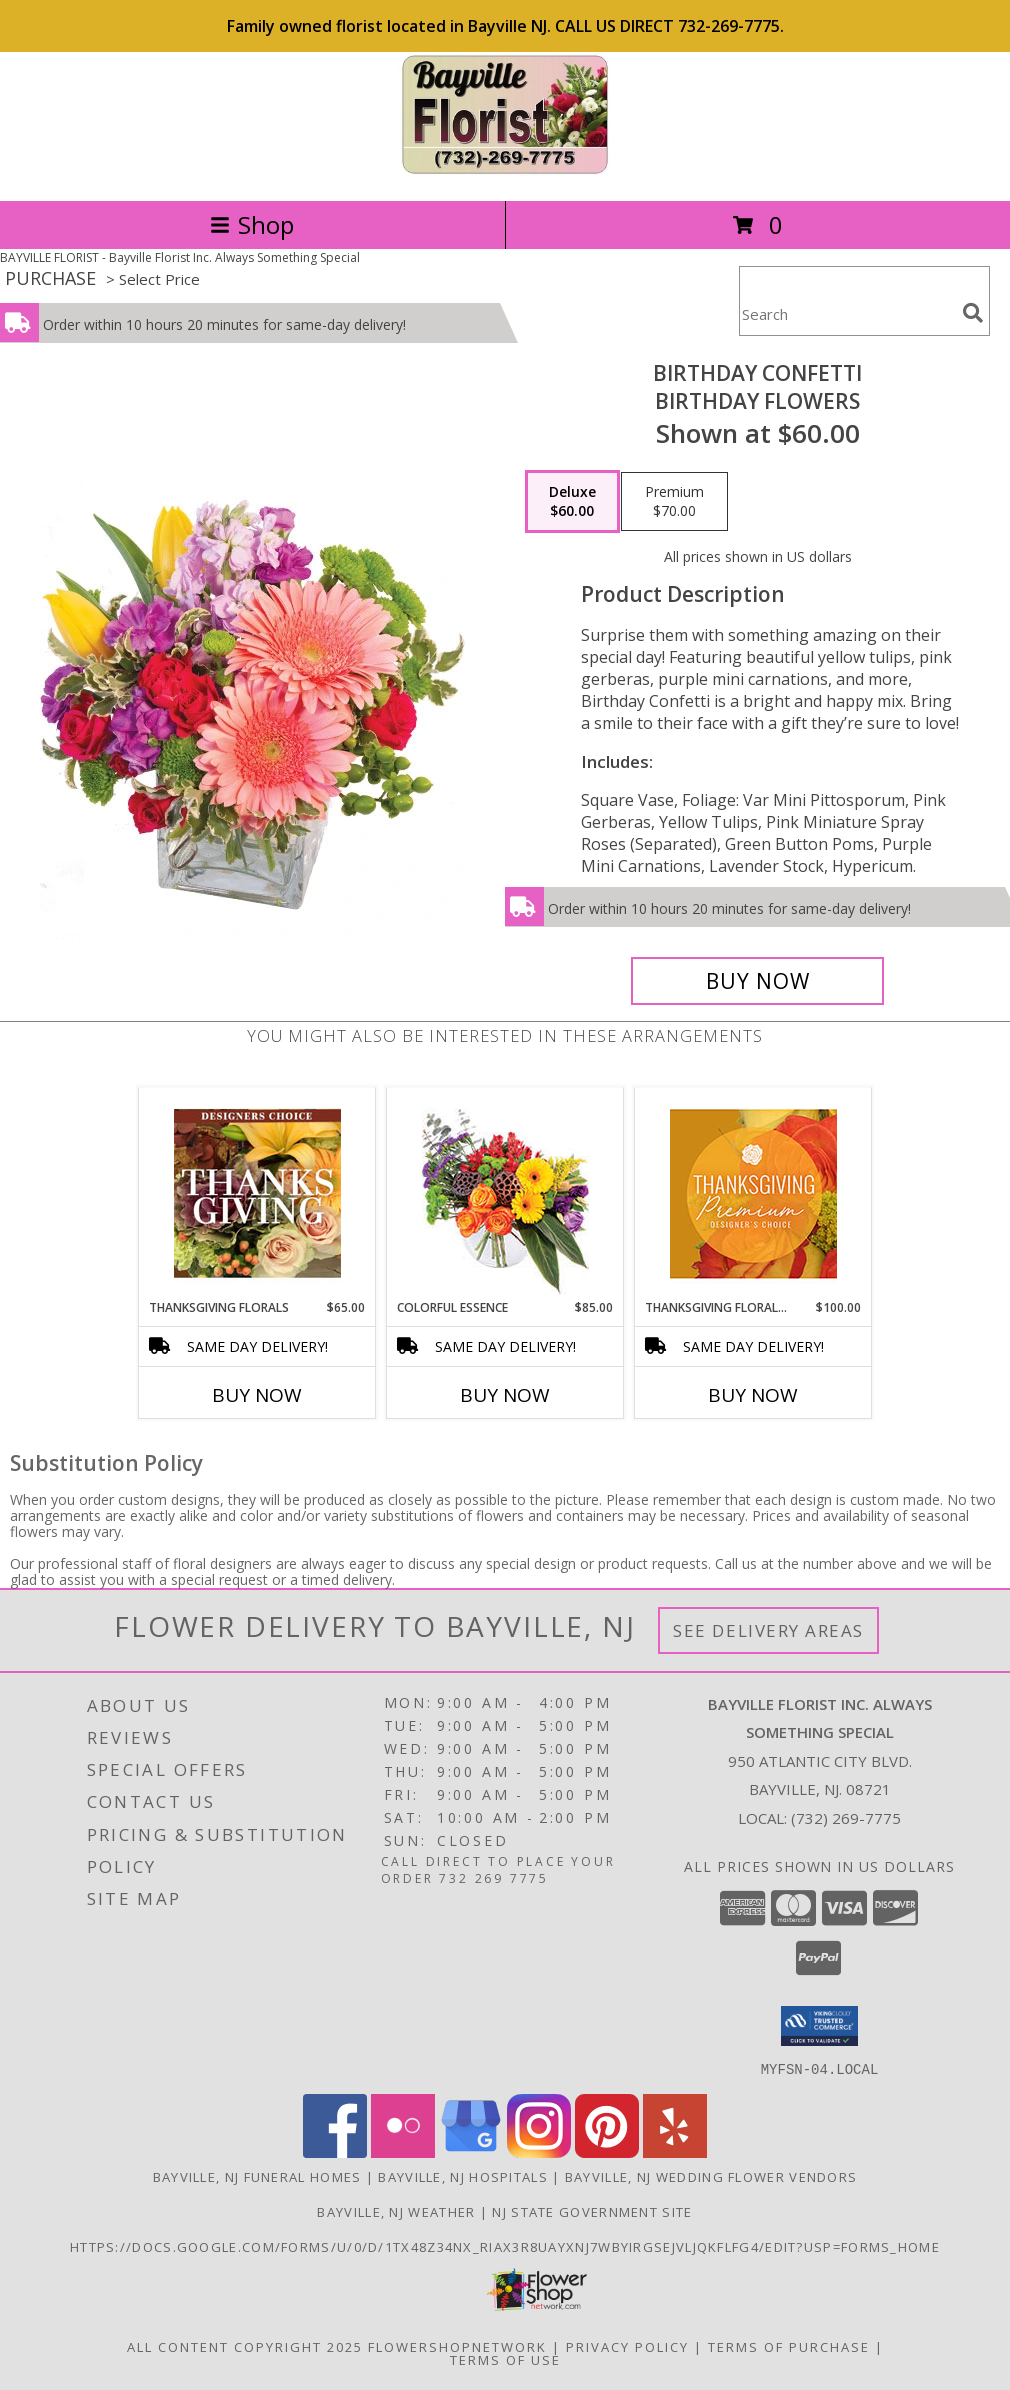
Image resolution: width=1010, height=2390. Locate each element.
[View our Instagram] (539, 2151)
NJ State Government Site (592, 2211)
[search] (973, 313)
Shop (252, 224)
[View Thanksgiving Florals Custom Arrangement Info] (257, 1193)
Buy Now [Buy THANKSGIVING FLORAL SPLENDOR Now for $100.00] (753, 1395)
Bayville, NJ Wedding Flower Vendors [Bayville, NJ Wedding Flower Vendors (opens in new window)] (711, 2176)
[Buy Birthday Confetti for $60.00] (757, 981)
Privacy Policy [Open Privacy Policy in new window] (627, 2346)
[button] (819, 2026)
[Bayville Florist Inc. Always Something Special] (505, 171)
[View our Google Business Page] (471, 2151)
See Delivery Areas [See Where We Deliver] (768, 1630)
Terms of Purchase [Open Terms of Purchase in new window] (789, 2346)
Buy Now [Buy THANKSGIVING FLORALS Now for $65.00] (257, 1395)
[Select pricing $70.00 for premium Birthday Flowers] (674, 502)
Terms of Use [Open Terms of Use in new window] (505, 2359)
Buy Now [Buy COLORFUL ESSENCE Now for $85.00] (505, 1395)
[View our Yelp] (675, 2151)
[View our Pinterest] (607, 2151)
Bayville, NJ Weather (396, 2211)
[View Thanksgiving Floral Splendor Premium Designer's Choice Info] (753, 1193)
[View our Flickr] (403, 2151)
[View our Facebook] (335, 2151)
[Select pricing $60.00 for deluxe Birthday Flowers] (572, 502)
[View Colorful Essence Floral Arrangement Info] (505, 1193)
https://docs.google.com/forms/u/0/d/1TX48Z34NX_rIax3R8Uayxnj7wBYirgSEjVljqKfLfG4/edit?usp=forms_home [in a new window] (505, 2246)
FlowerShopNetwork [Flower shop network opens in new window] (457, 2346)
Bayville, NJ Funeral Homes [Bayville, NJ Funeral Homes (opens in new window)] (257, 2176)
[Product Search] (847, 313)
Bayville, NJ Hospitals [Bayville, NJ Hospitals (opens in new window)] (463, 2176)
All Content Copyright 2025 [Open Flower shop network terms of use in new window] (245, 2346)
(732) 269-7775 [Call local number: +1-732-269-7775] (846, 1818)
